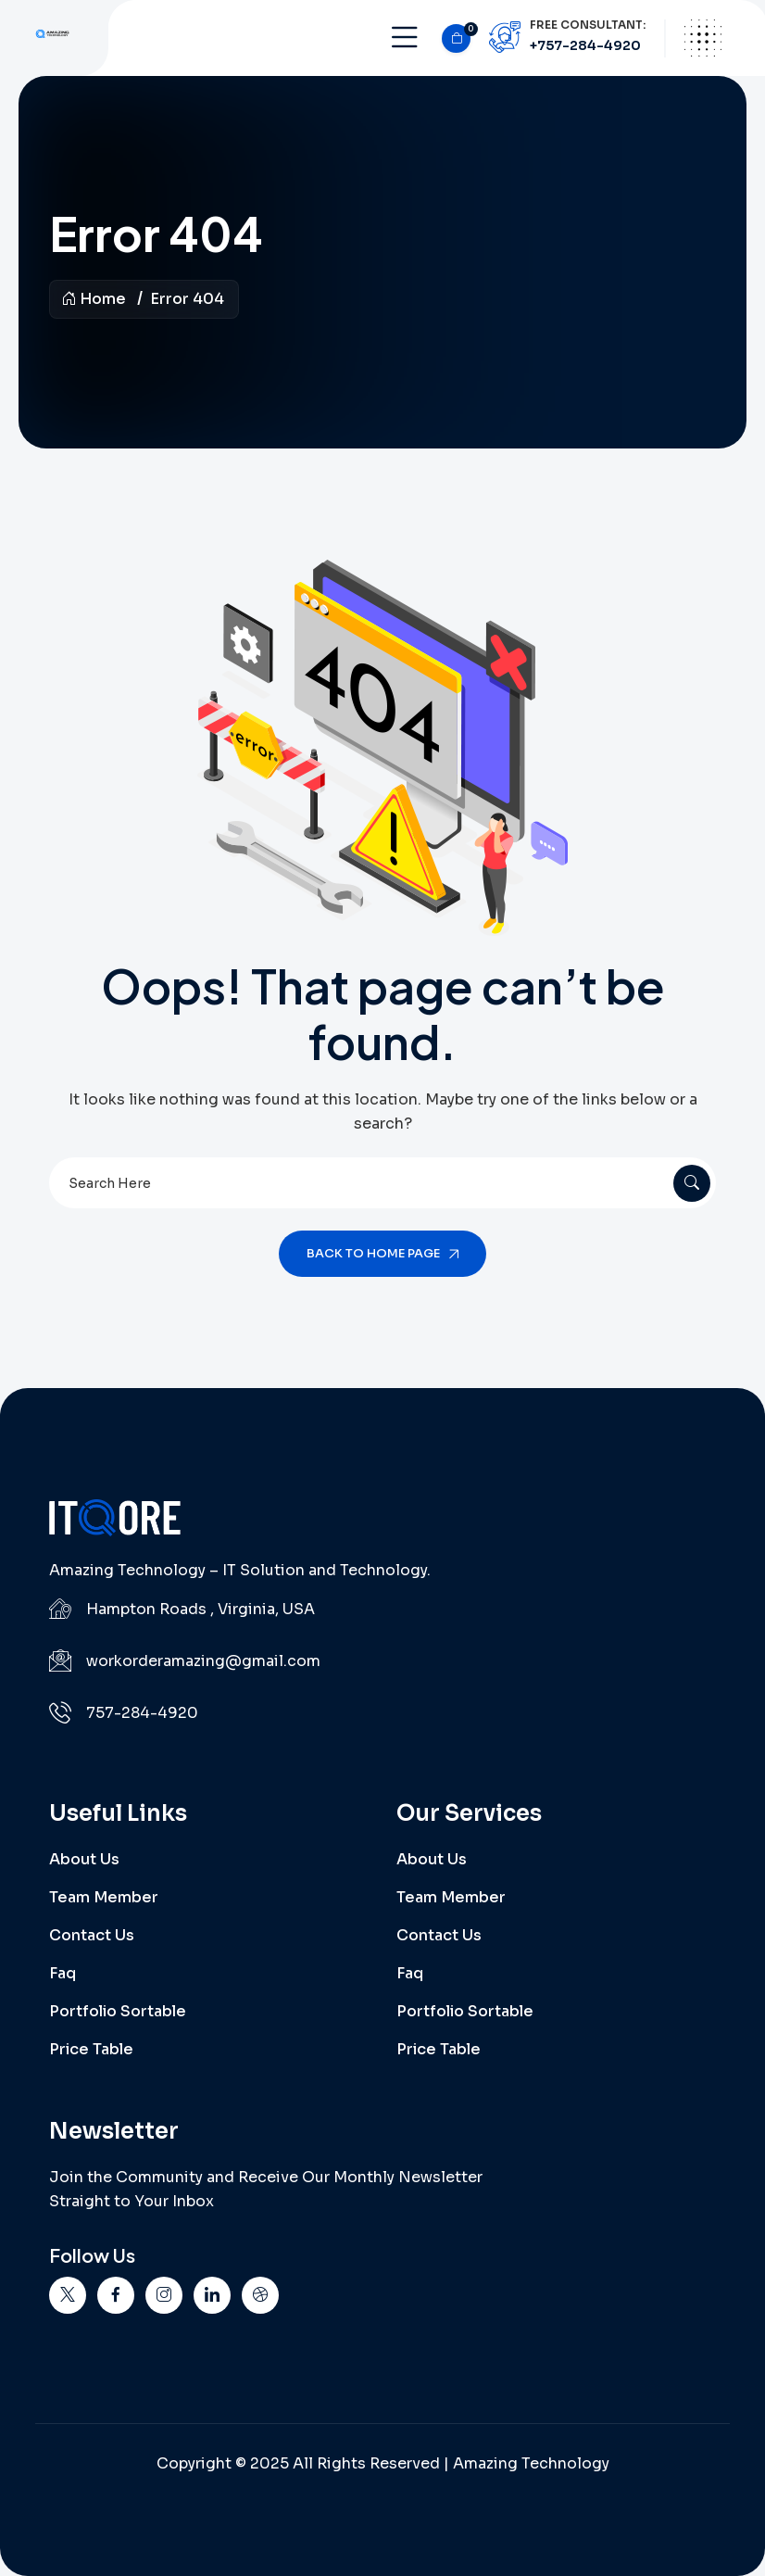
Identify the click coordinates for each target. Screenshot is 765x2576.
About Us (84, 1859)
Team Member (103, 1897)
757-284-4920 (142, 1713)
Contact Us (91, 1935)
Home (93, 299)
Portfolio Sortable (117, 2011)
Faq (62, 1973)
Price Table (91, 2049)
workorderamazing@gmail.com (203, 1661)
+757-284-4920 (585, 45)
